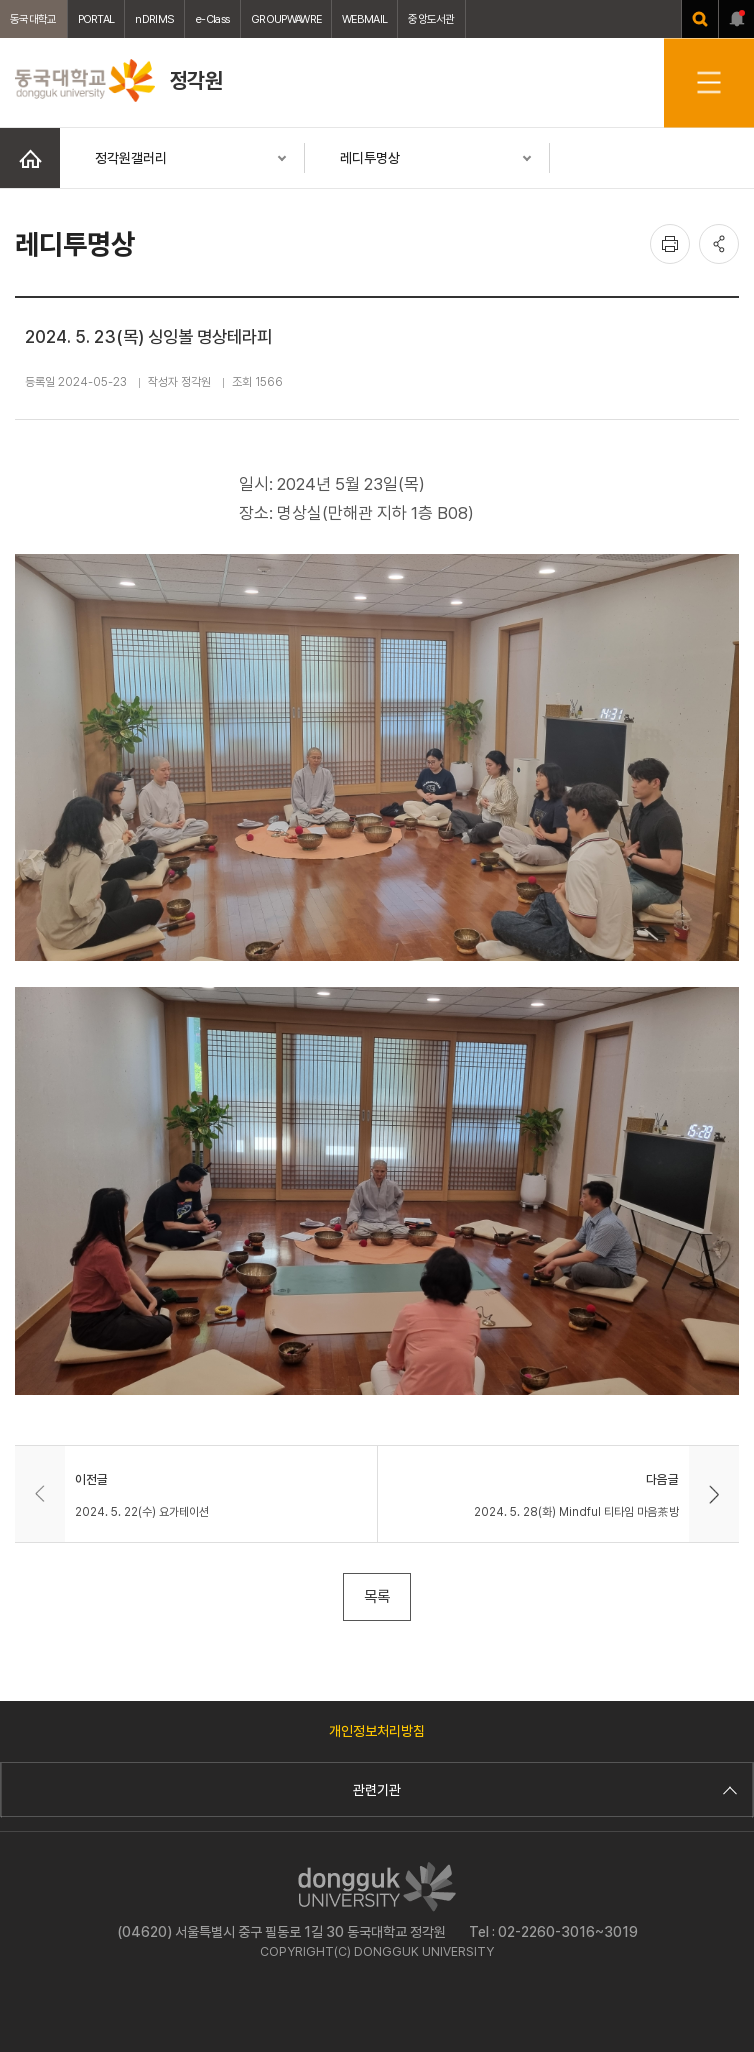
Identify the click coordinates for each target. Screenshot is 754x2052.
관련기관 (542, 1790)
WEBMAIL (364, 19)
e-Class (212, 19)
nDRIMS (154, 19)
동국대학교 (33, 19)
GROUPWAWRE (286, 19)
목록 (377, 1596)
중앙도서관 (431, 19)
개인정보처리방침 (377, 1731)
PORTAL (96, 19)
